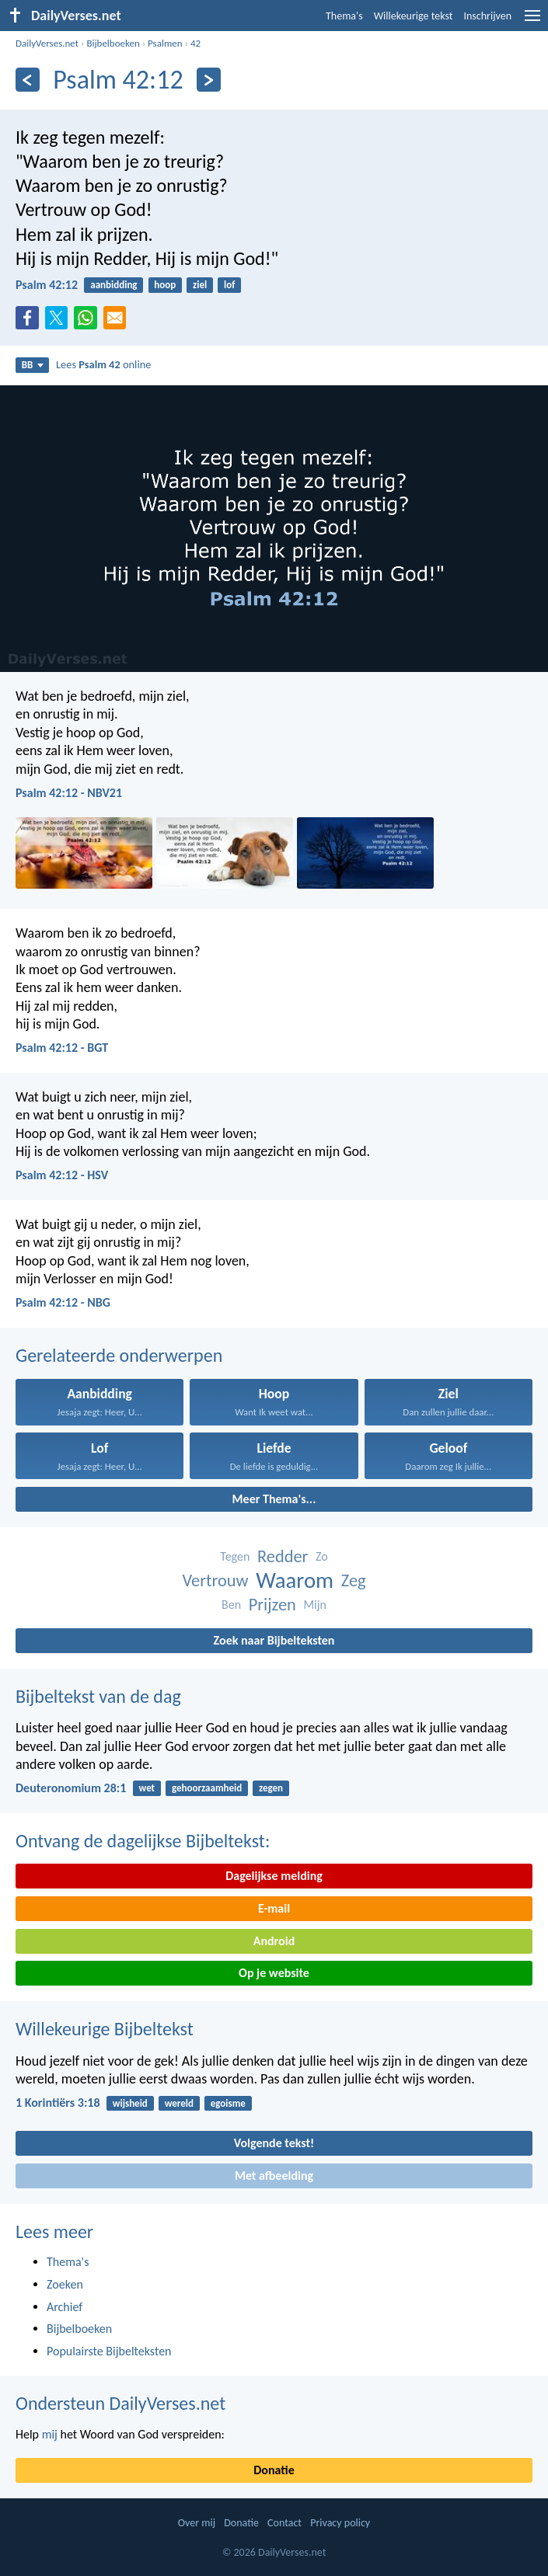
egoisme (228, 2103)
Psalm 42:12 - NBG (63, 1302)
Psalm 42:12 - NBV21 (69, 792)
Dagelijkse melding (274, 1875)
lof (229, 285)
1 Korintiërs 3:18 (58, 2102)
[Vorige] (28, 80)
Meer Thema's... (274, 1499)
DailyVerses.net (47, 43)
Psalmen (165, 43)
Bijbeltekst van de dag (98, 1696)
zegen (271, 1788)
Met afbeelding (274, 2175)
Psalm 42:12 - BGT (62, 1047)
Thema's (344, 16)
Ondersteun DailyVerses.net (120, 2403)
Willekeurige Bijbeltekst (105, 2028)
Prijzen (272, 1604)
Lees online (103, 364)
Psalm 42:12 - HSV (62, 1175)
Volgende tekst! (274, 2143)
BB (33, 365)
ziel (200, 285)
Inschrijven (487, 16)
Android (274, 1941)
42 (195, 43)
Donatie (273, 2470)
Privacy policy (340, 2522)
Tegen (235, 1556)
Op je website (274, 1972)
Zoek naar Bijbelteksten (274, 1640)
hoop (165, 285)
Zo (322, 1556)
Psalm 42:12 (47, 284)
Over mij (196, 2522)
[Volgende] (209, 80)
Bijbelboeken (112, 43)
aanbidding (113, 285)
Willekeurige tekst (413, 16)
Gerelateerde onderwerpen (119, 1355)
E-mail (274, 1908)
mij (50, 2434)
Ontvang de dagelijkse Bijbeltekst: (143, 1840)
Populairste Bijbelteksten (109, 2351)
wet (147, 1788)
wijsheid (130, 2103)
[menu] (532, 21)
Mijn (314, 1604)
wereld (179, 2103)
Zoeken (65, 2284)
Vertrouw (215, 1580)
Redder (282, 1556)
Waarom (294, 1580)
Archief (64, 2306)
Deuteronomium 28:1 (71, 1788)
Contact (284, 2522)
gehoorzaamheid (207, 1788)
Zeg (353, 1580)
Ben (231, 1604)
